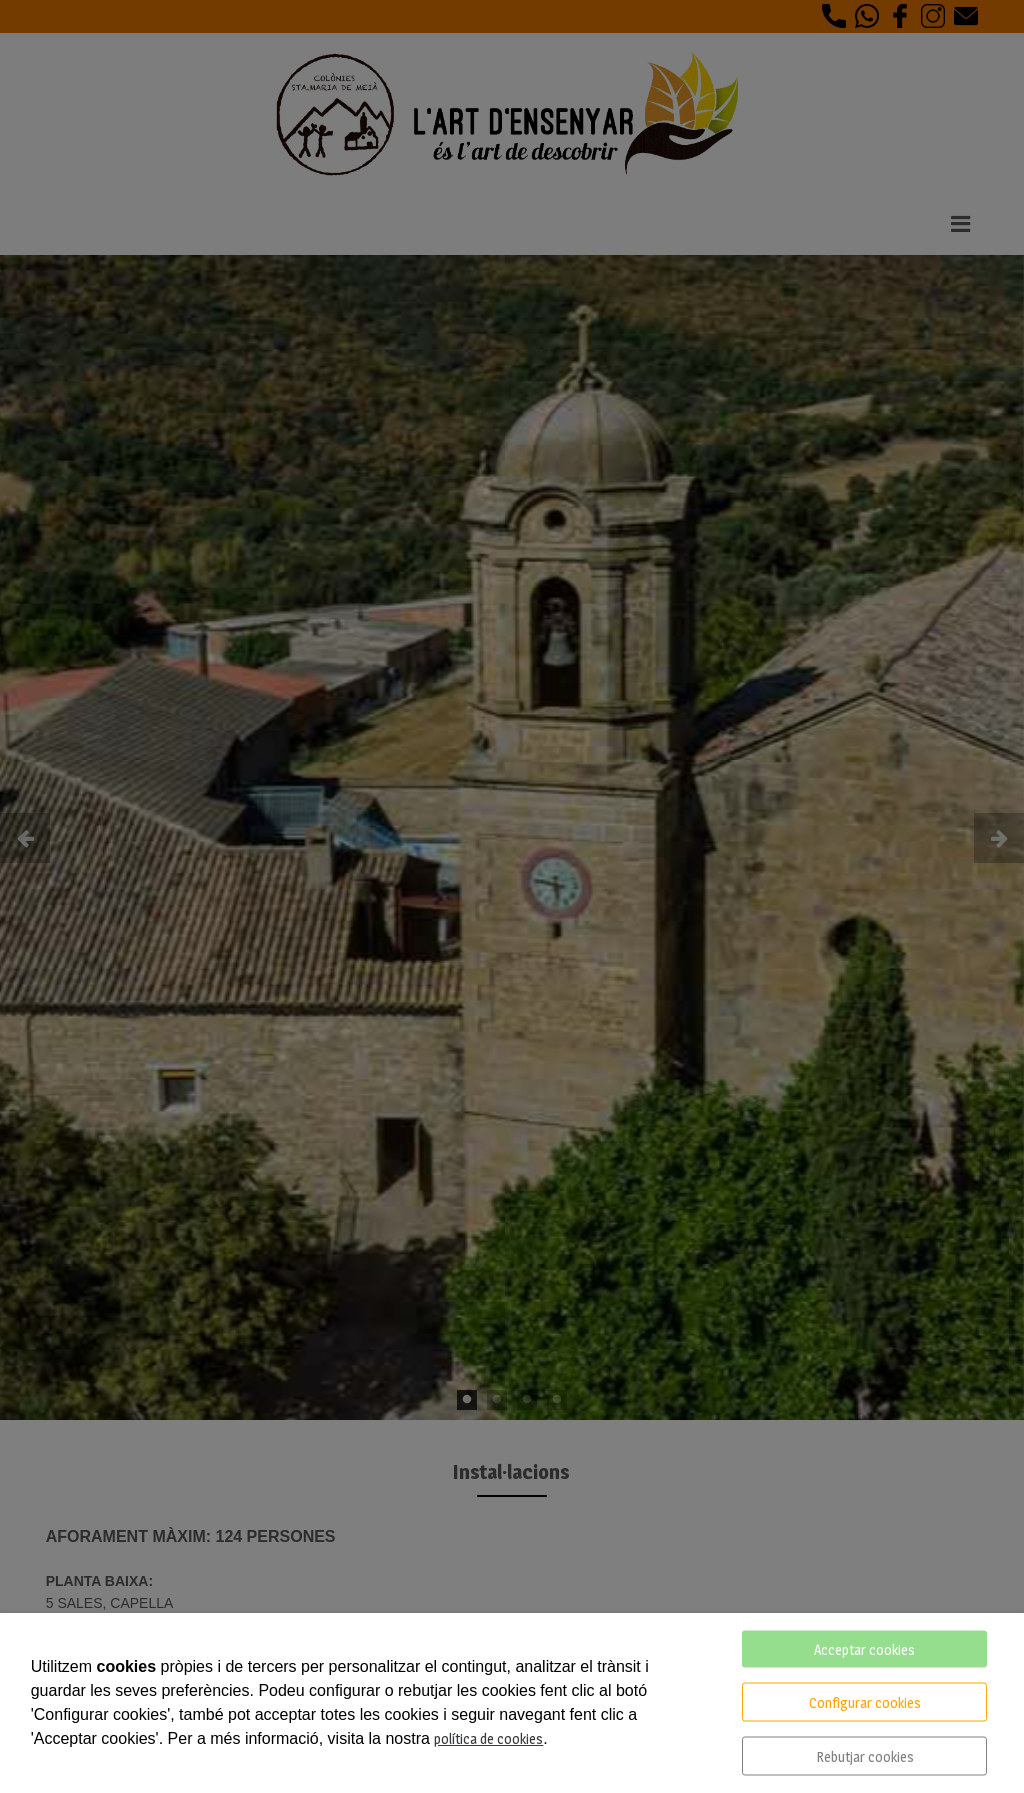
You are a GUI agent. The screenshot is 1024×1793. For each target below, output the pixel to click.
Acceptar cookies (864, 1649)
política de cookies (488, 1738)
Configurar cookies (865, 1702)
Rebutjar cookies (865, 1756)
